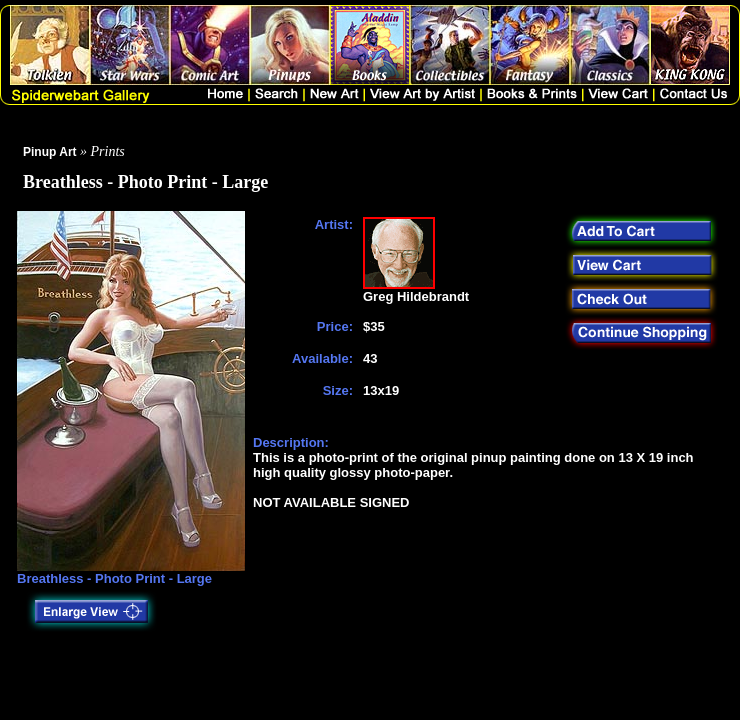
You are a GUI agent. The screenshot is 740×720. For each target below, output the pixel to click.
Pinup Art (50, 152)
